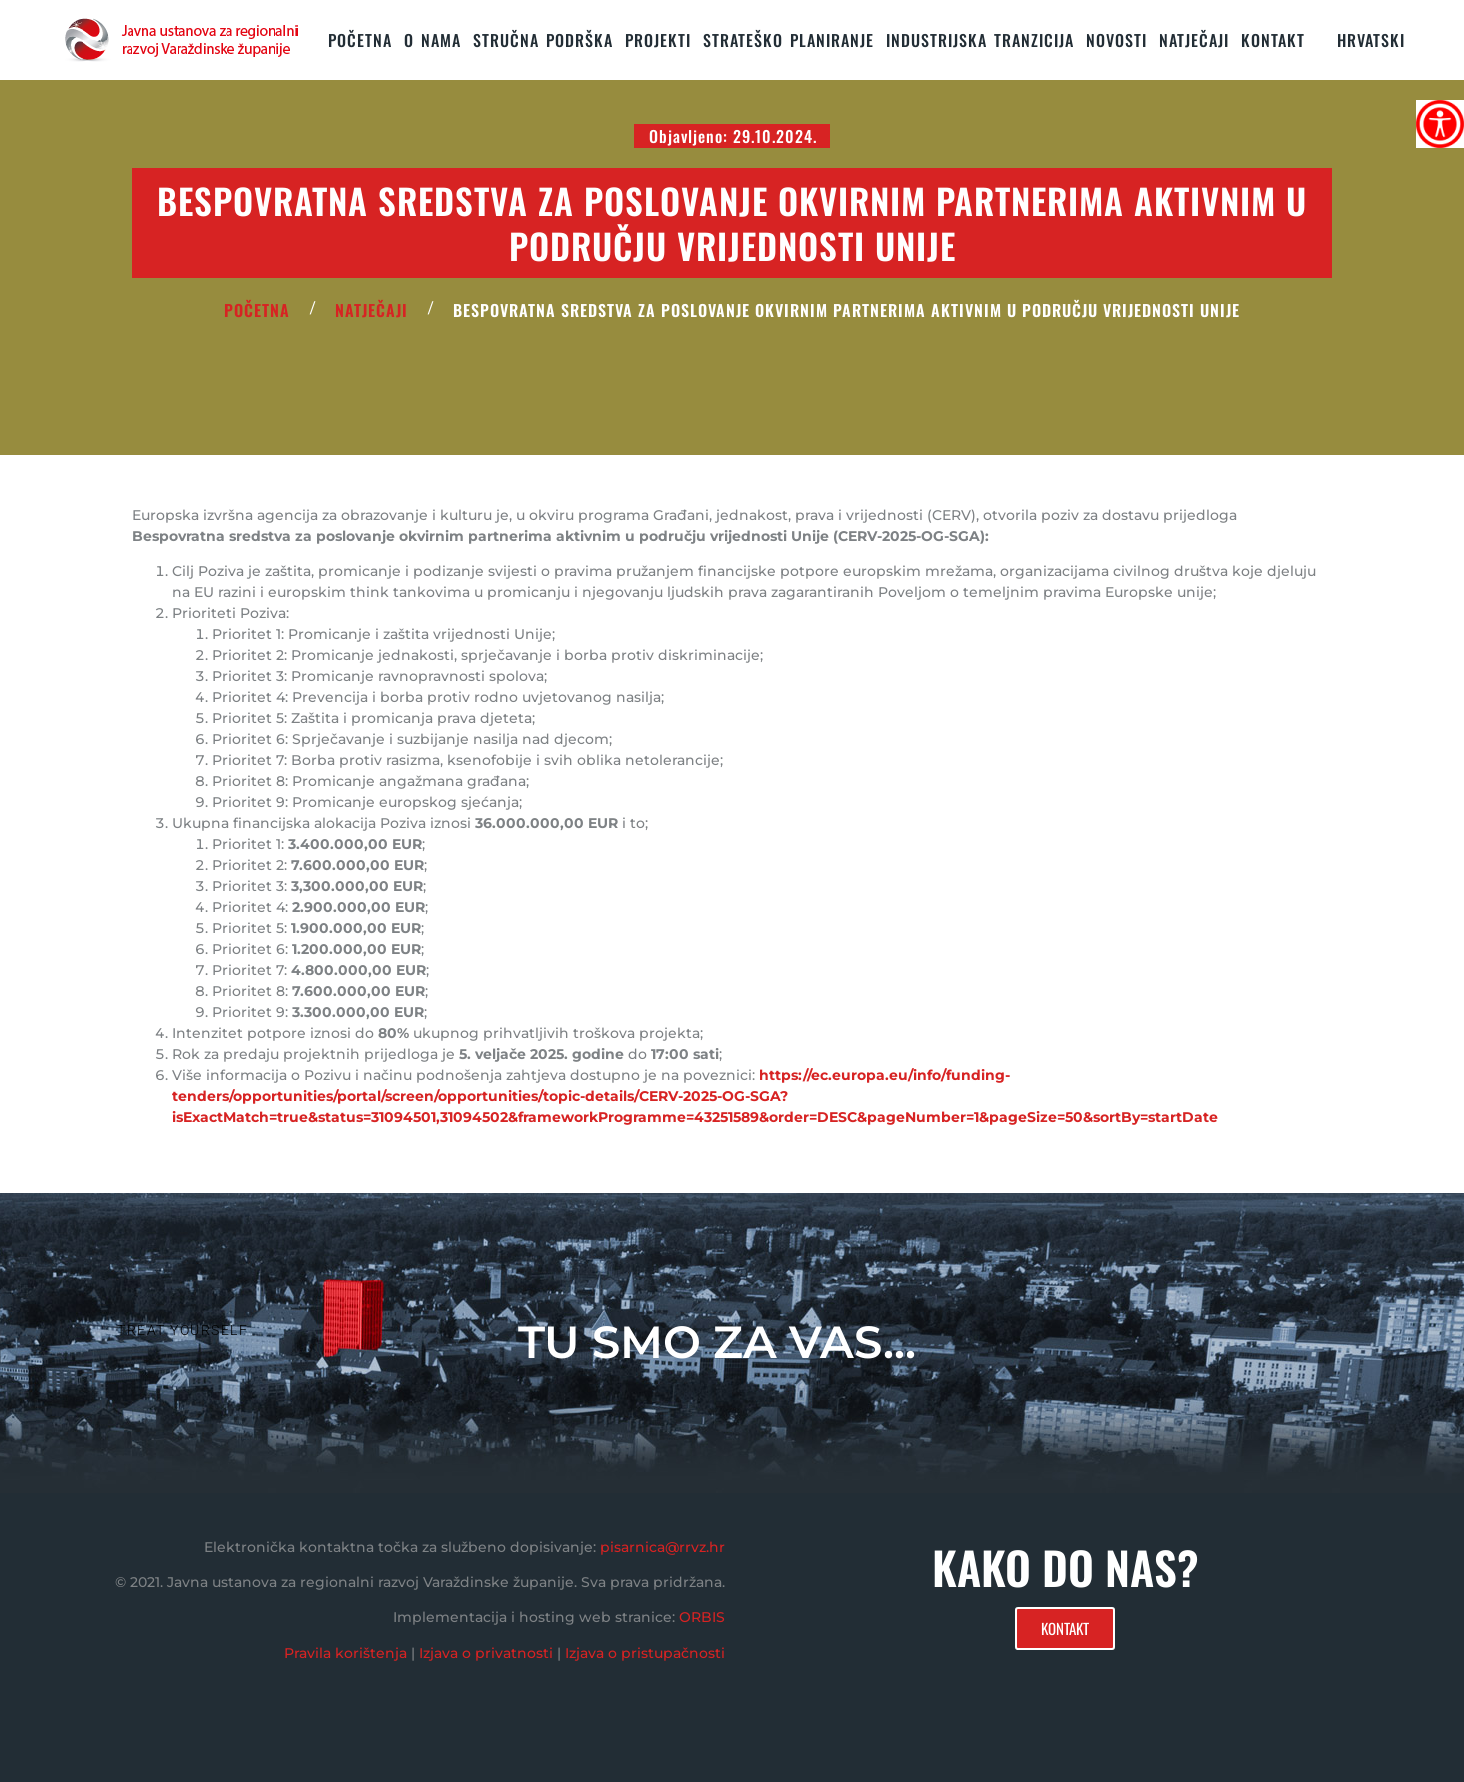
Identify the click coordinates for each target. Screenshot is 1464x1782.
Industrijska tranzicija (980, 40)
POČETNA (257, 310)
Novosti (1116, 40)
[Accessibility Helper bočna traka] (1440, 124)
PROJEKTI (658, 40)
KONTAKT (1273, 40)
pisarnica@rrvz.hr (662, 1547)
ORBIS (702, 1617)
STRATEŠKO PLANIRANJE (788, 40)
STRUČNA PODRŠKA (543, 40)
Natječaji (1194, 40)
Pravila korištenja (345, 1653)
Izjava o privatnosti (486, 1653)
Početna (360, 40)
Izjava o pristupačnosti (645, 1653)
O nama (432, 40)
